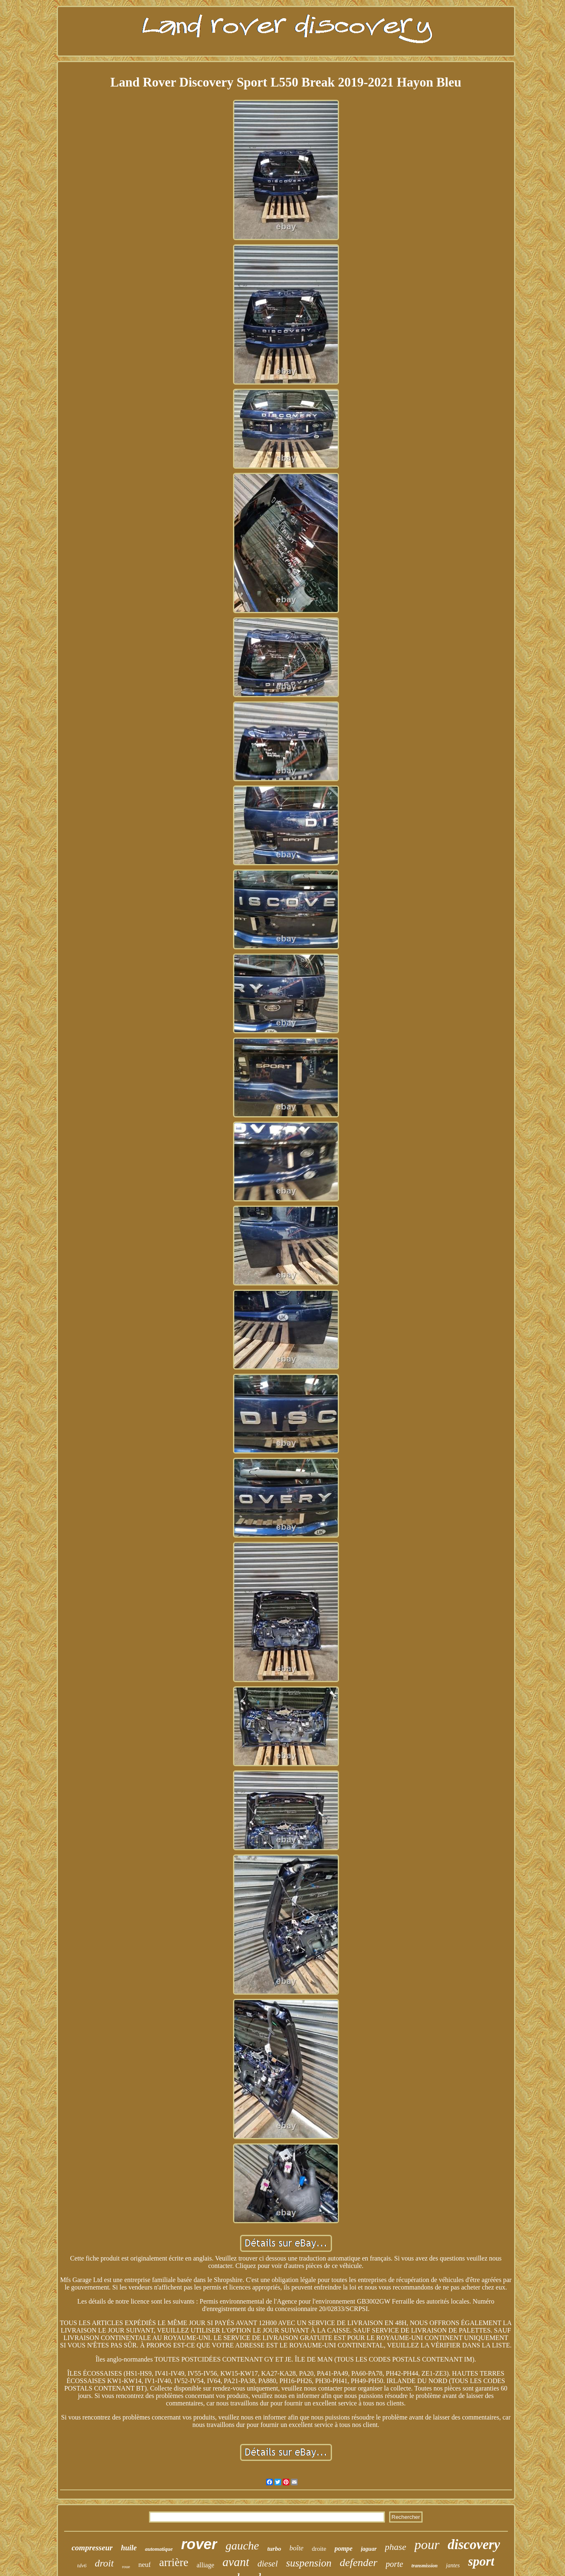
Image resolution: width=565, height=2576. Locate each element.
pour (426, 2544)
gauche (242, 2545)
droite (319, 2548)
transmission (424, 2566)
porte (394, 2564)
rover (199, 2544)
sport (481, 2561)
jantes (452, 2565)
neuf (144, 2565)
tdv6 (82, 2565)
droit (104, 2563)
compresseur (92, 2547)
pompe (343, 2548)
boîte (296, 2548)
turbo (274, 2548)
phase (395, 2547)
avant (236, 2562)
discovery (474, 2544)
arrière (173, 2562)
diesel (267, 2564)
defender (358, 2563)
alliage (205, 2565)
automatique (159, 2549)
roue (126, 2566)
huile (129, 2548)
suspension (309, 2563)
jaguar (369, 2549)
